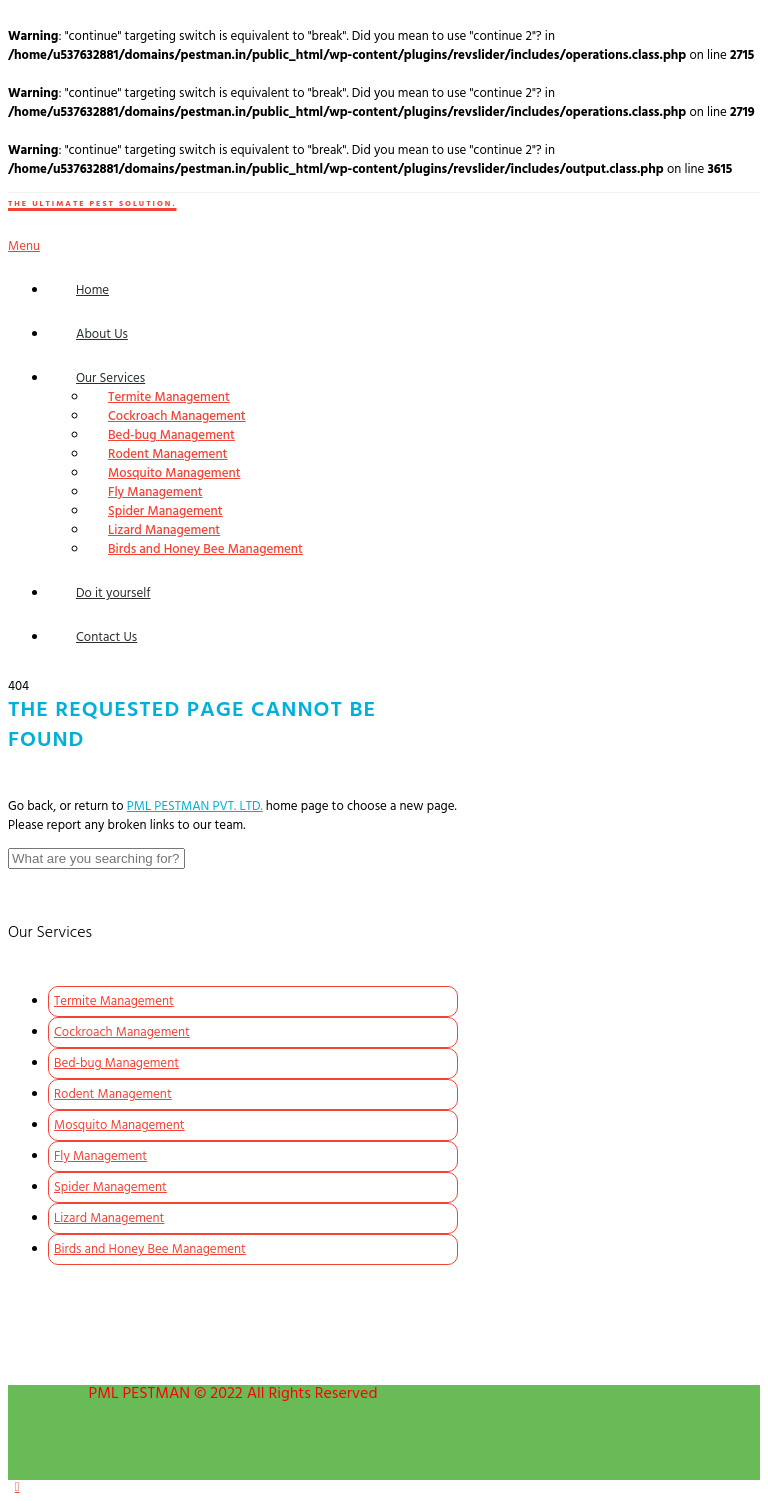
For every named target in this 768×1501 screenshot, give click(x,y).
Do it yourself (113, 593)
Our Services (110, 378)
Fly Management (155, 492)
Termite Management (169, 397)
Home (92, 290)
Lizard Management (164, 530)
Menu (24, 246)
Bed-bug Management (171, 435)
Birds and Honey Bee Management (205, 549)
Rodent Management (167, 454)
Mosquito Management (174, 473)
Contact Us (106, 637)
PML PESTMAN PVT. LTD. (195, 806)
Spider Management (165, 511)
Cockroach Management (177, 416)
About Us (102, 334)
